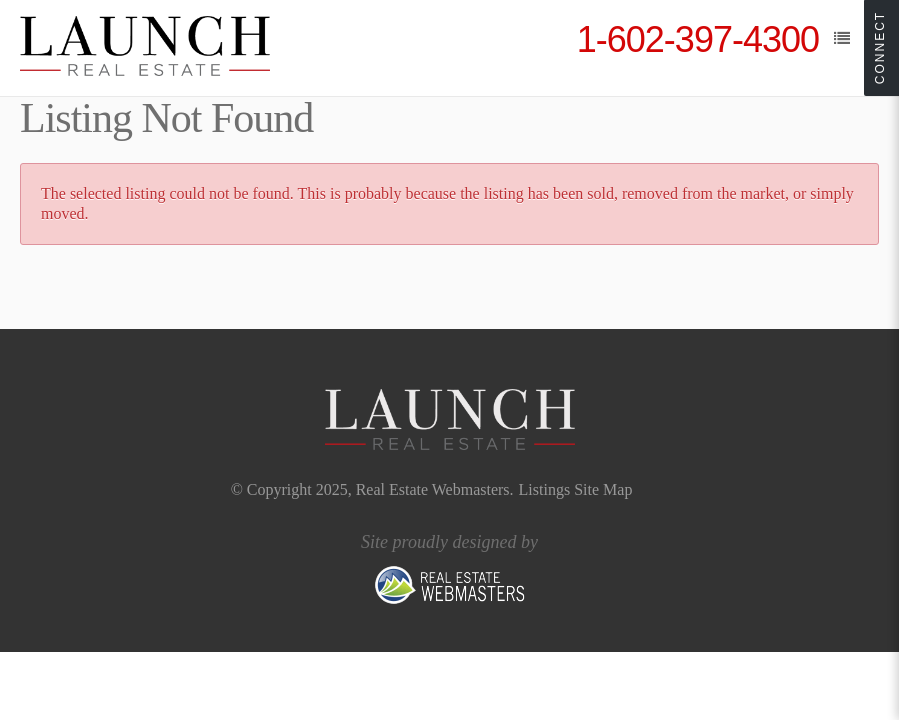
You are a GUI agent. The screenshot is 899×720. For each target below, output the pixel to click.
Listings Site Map (576, 489)
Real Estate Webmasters (433, 489)
